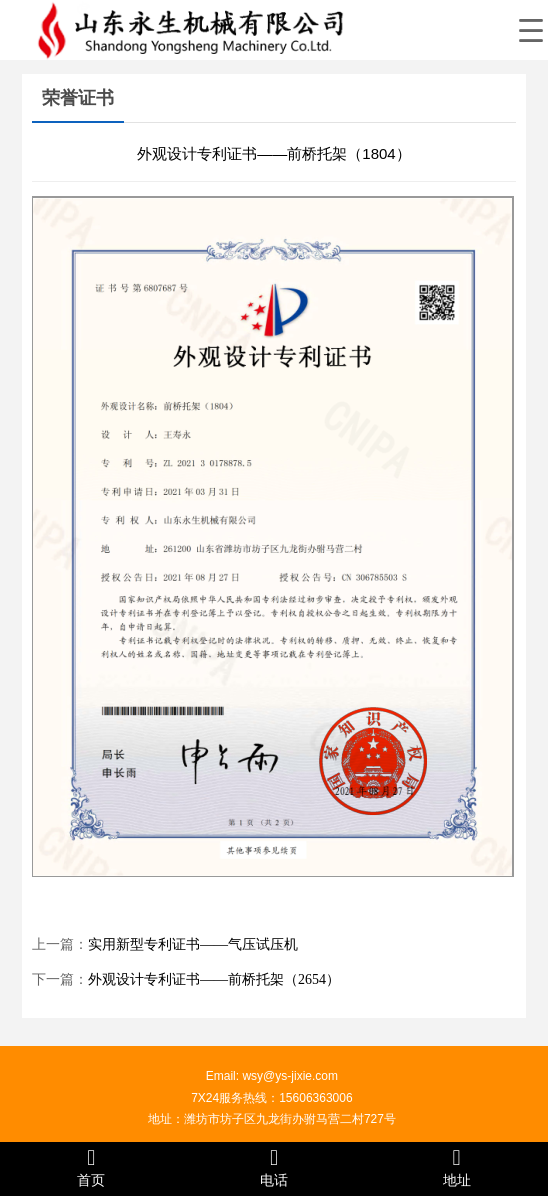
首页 (91, 1167)
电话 (274, 1167)
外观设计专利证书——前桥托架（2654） (214, 979)
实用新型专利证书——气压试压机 (193, 944)
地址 (456, 1167)
